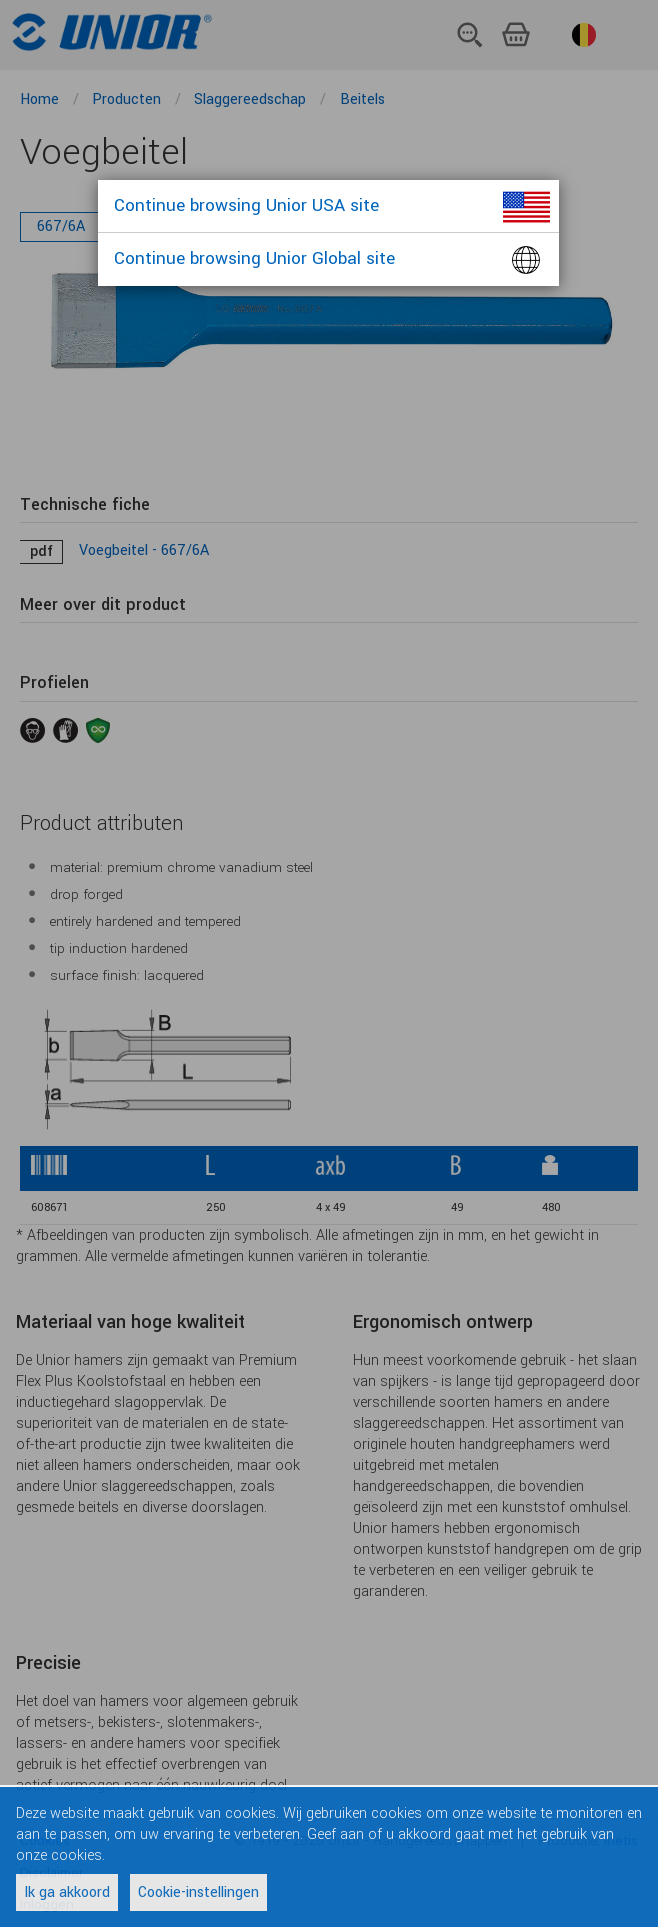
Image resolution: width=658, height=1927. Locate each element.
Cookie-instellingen (198, 1892)
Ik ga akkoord (67, 1892)
